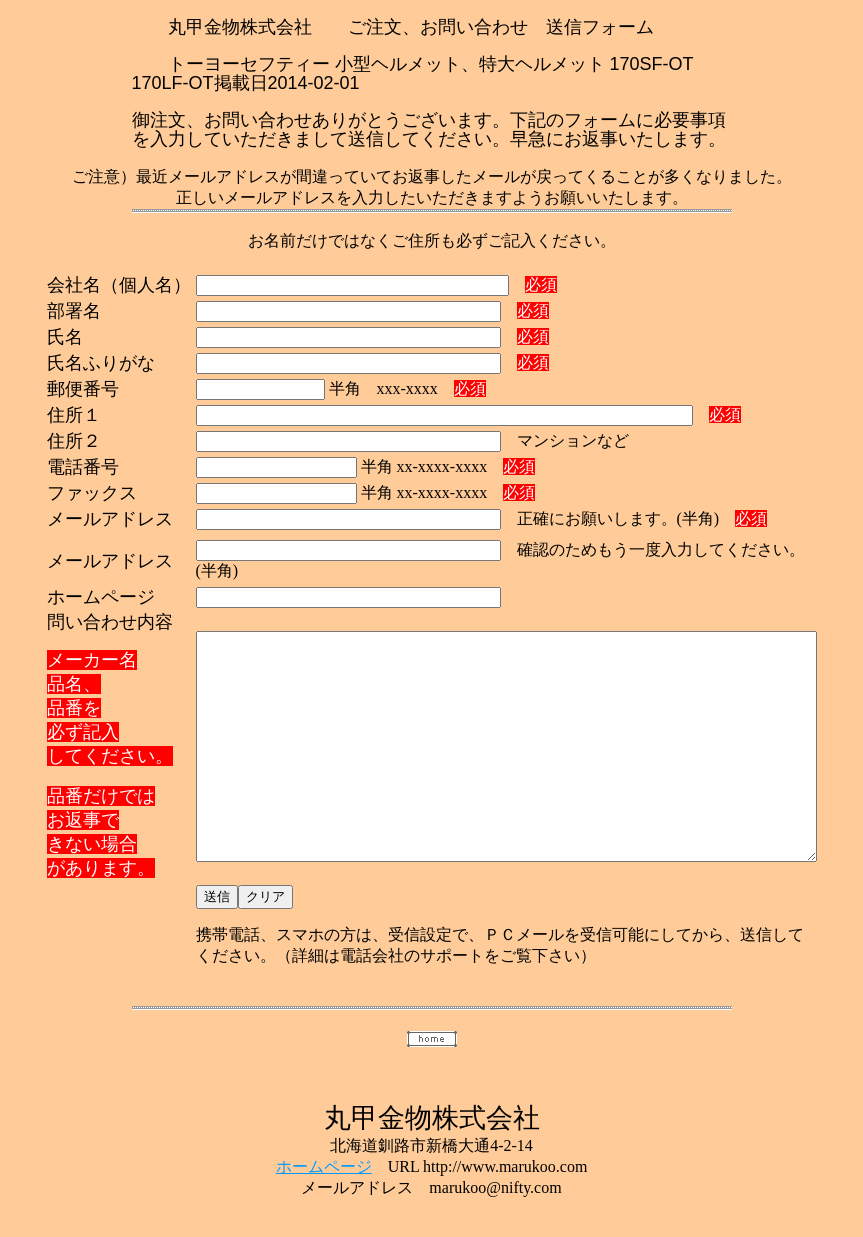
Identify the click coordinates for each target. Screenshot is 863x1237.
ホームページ (324, 1154)
